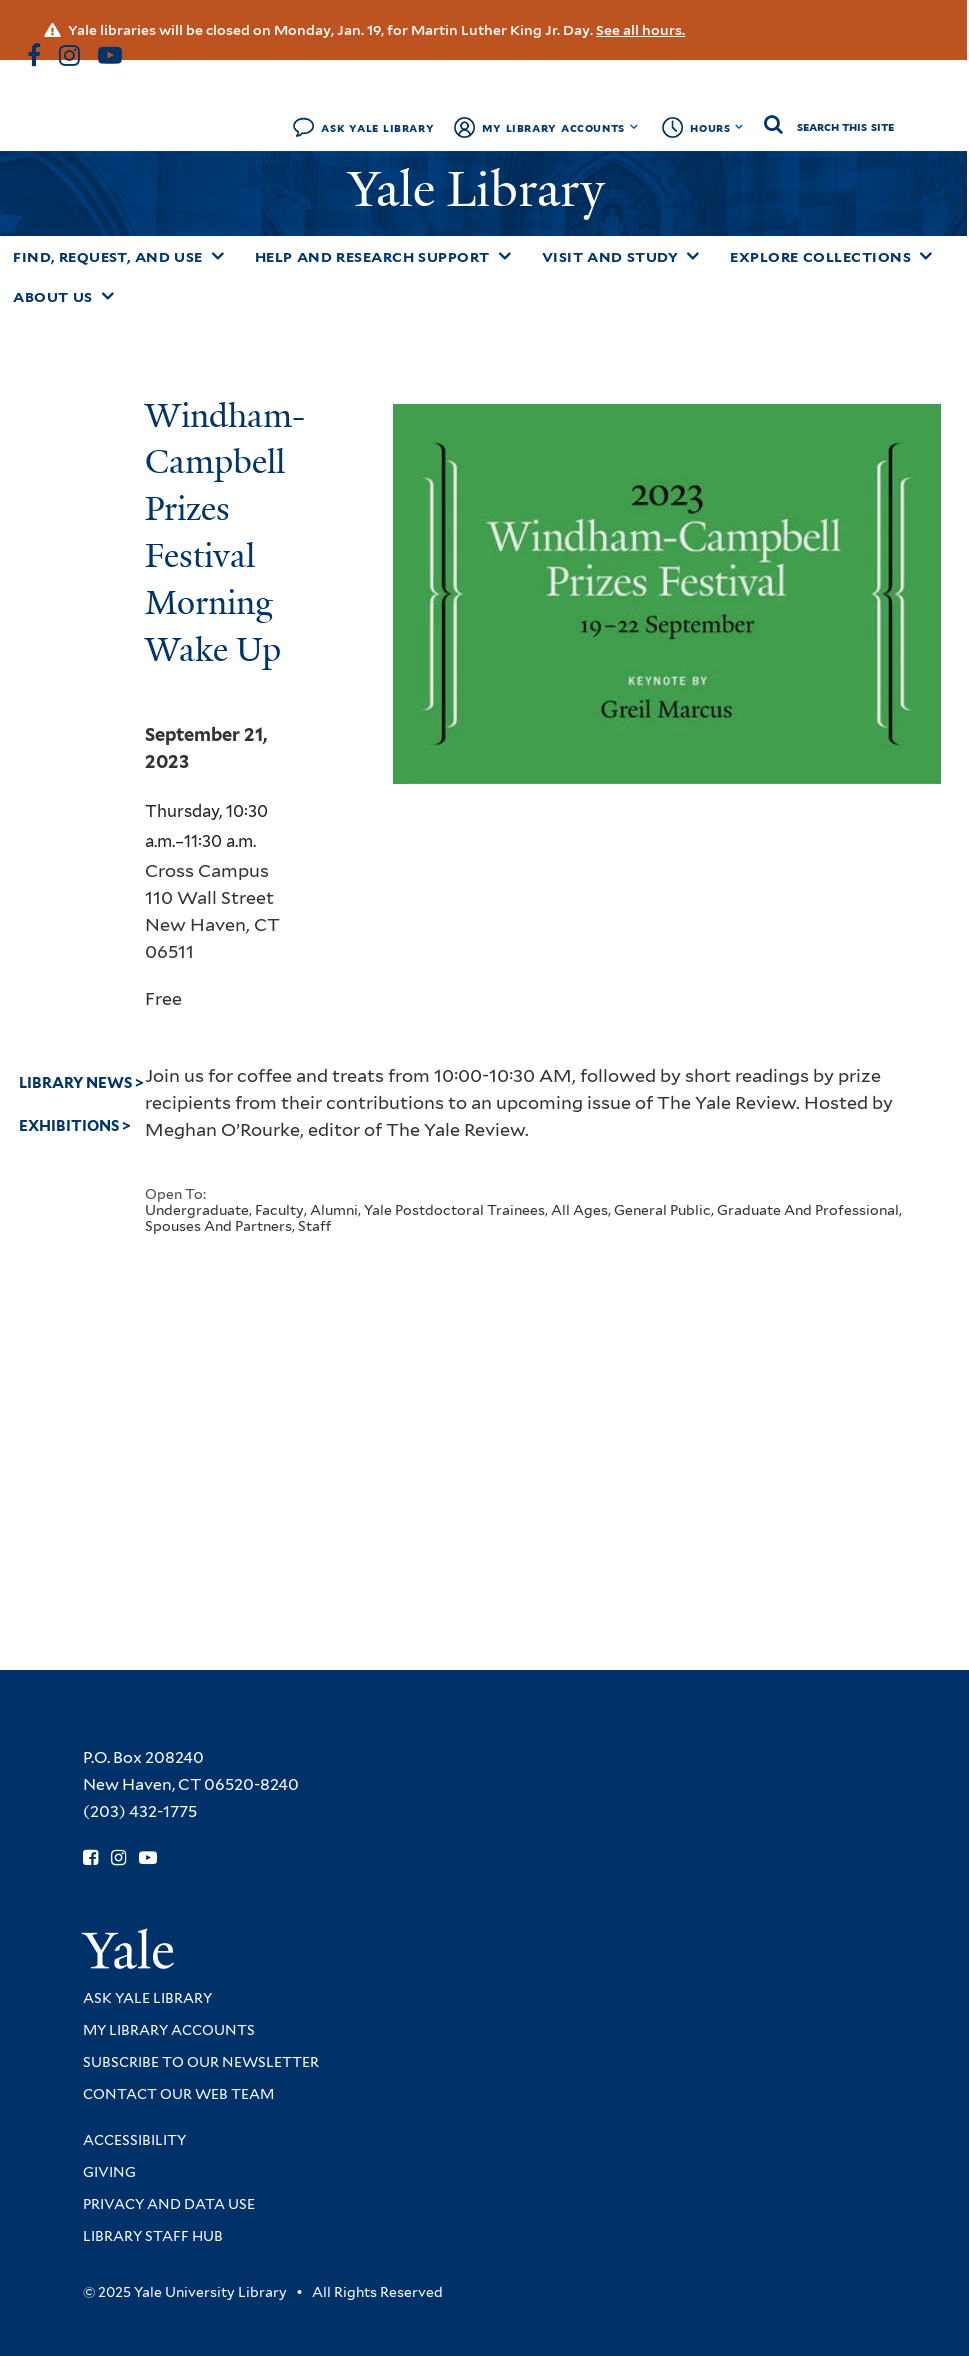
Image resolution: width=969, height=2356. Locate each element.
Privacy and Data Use (169, 2204)
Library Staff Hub (153, 2236)
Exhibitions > (75, 1126)
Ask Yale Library (377, 127)
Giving (109, 2172)
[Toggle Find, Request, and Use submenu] (218, 256)
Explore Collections (820, 257)
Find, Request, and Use (108, 257)
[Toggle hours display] (739, 127)
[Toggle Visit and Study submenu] (693, 256)
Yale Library (482, 189)
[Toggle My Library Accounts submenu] (634, 127)
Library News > (81, 1083)
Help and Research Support (372, 257)
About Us (53, 297)
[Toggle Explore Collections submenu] (926, 256)
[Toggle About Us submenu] (108, 296)
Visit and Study (610, 257)
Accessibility (134, 2140)
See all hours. (640, 30)
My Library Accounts (553, 127)
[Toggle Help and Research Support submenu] (505, 256)
